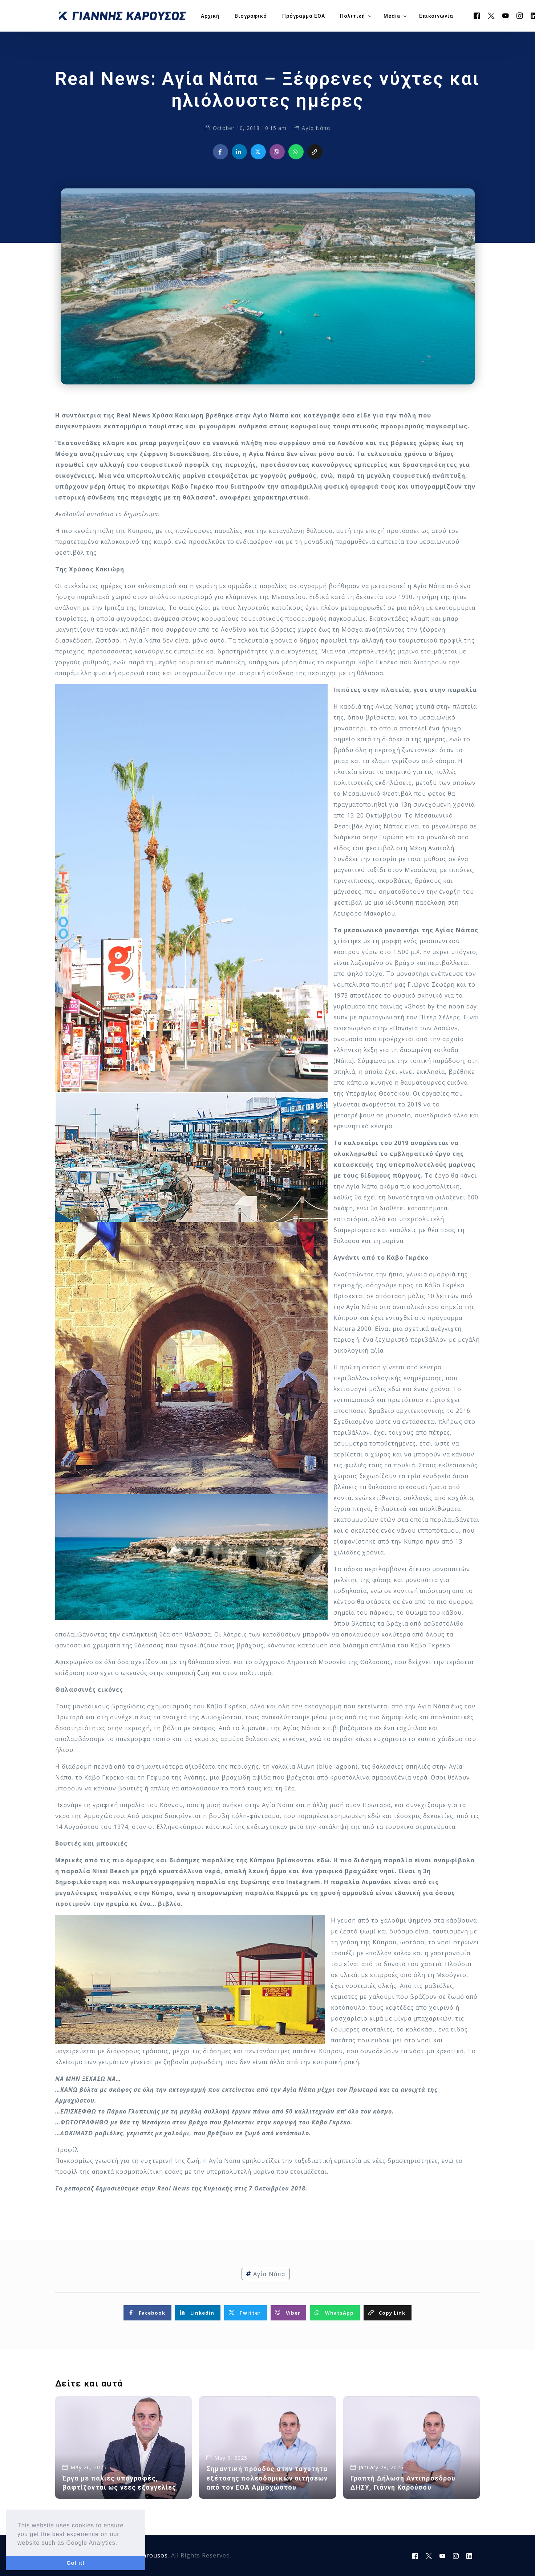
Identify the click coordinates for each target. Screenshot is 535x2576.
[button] (120, 2543)
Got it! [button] (75, 2563)
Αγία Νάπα (316, 128)
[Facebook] (477, 15)
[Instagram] (520, 15)
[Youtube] (506, 15)
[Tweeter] (491, 15)
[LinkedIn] (469, 2555)
